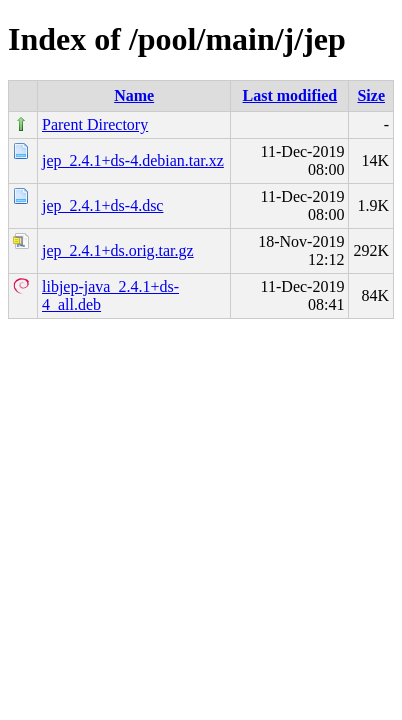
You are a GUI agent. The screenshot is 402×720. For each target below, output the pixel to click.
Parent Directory (95, 124)
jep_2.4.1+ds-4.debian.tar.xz (133, 160)
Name (134, 95)
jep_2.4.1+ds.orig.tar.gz (118, 250)
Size (371, 95)
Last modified (290, 95)
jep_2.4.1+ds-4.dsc (102, 205)
